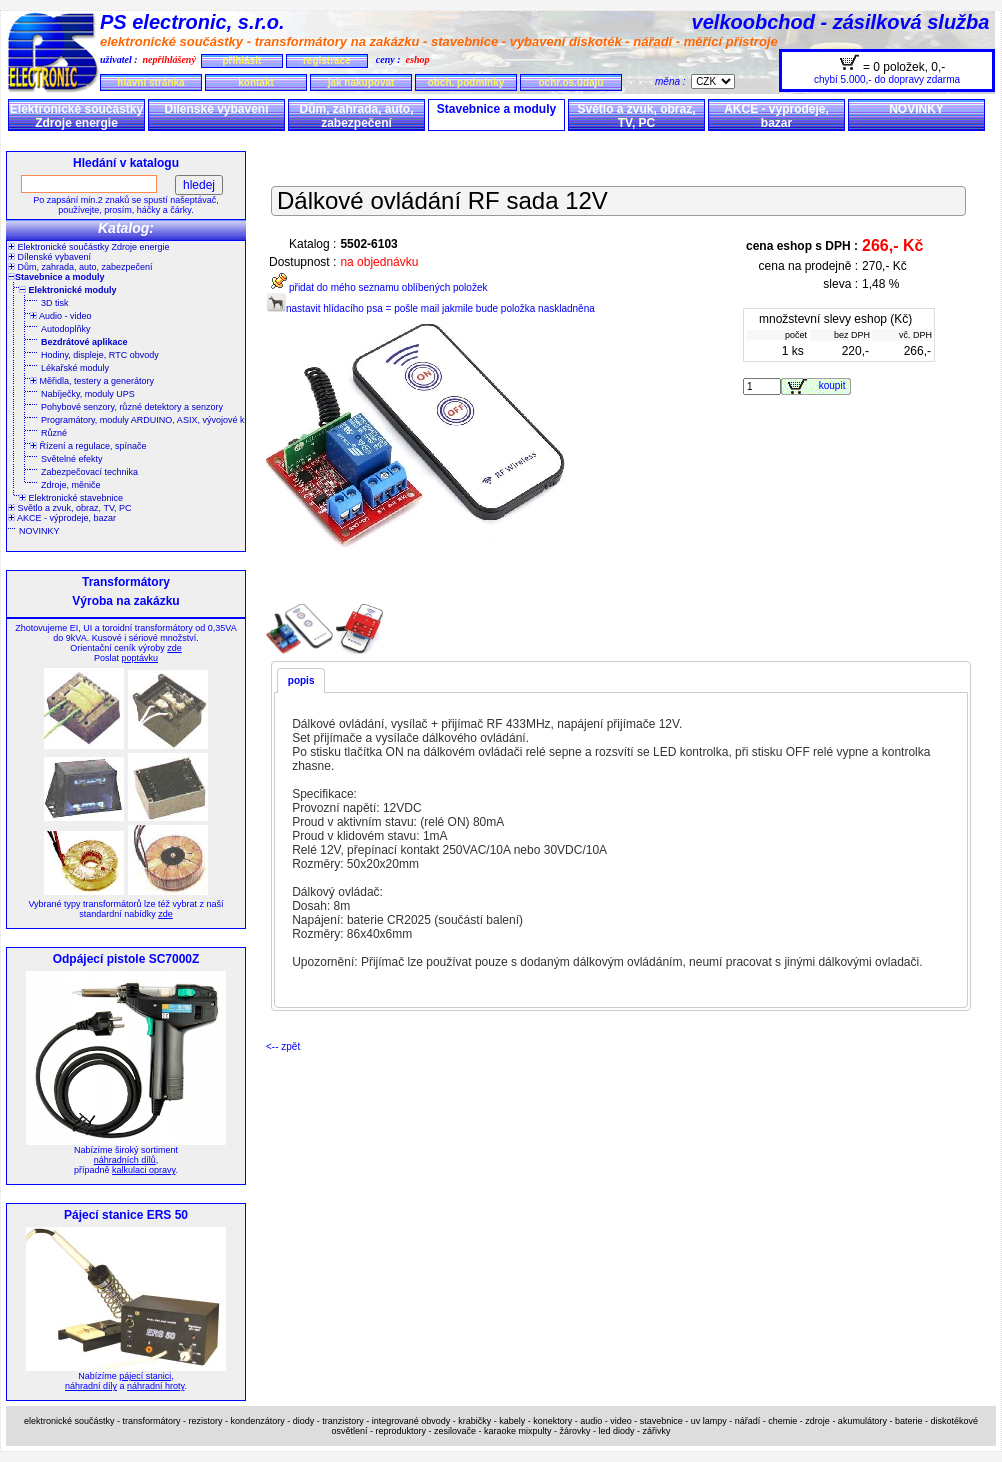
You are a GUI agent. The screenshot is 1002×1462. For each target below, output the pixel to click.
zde (174, 648)
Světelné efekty (72, 459)
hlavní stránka (150, 82)
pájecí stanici (145, 1376)
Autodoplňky (66, 329)
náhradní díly (91, 1386)
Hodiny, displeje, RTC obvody (100, 355)
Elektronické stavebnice (71, 498)
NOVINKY (916, 109)
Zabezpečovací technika (89, 472)
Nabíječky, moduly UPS (88, 394)
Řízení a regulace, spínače (88, 446)
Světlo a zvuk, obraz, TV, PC (636, 116)
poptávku (139, 658)
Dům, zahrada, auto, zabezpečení (356, 116)
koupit (835, 385)
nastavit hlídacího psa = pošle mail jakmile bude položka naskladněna (430, 308)
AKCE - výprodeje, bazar (776, 116)
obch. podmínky (466, 82)
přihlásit (241, 60)
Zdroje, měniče (71, 485)
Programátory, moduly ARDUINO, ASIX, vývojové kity (147, 420)
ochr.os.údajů (570, 82)
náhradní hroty (155, 1386)
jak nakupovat (361, 82)
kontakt (256, 82)
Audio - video (61, 316)
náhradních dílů (125, 1160)
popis (301, 680)
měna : (673, 81)
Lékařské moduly (75, 368)
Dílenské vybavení (216, 109)
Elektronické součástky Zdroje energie (76, 116)
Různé (54, 433)
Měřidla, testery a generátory (92, 381)
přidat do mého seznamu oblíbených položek (376, 287)
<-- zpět (283, 1046)
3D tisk (55, 303)
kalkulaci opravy (143, 1170)
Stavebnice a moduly (496, 109)
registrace (327, 60)
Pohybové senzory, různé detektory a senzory (132, 407)
